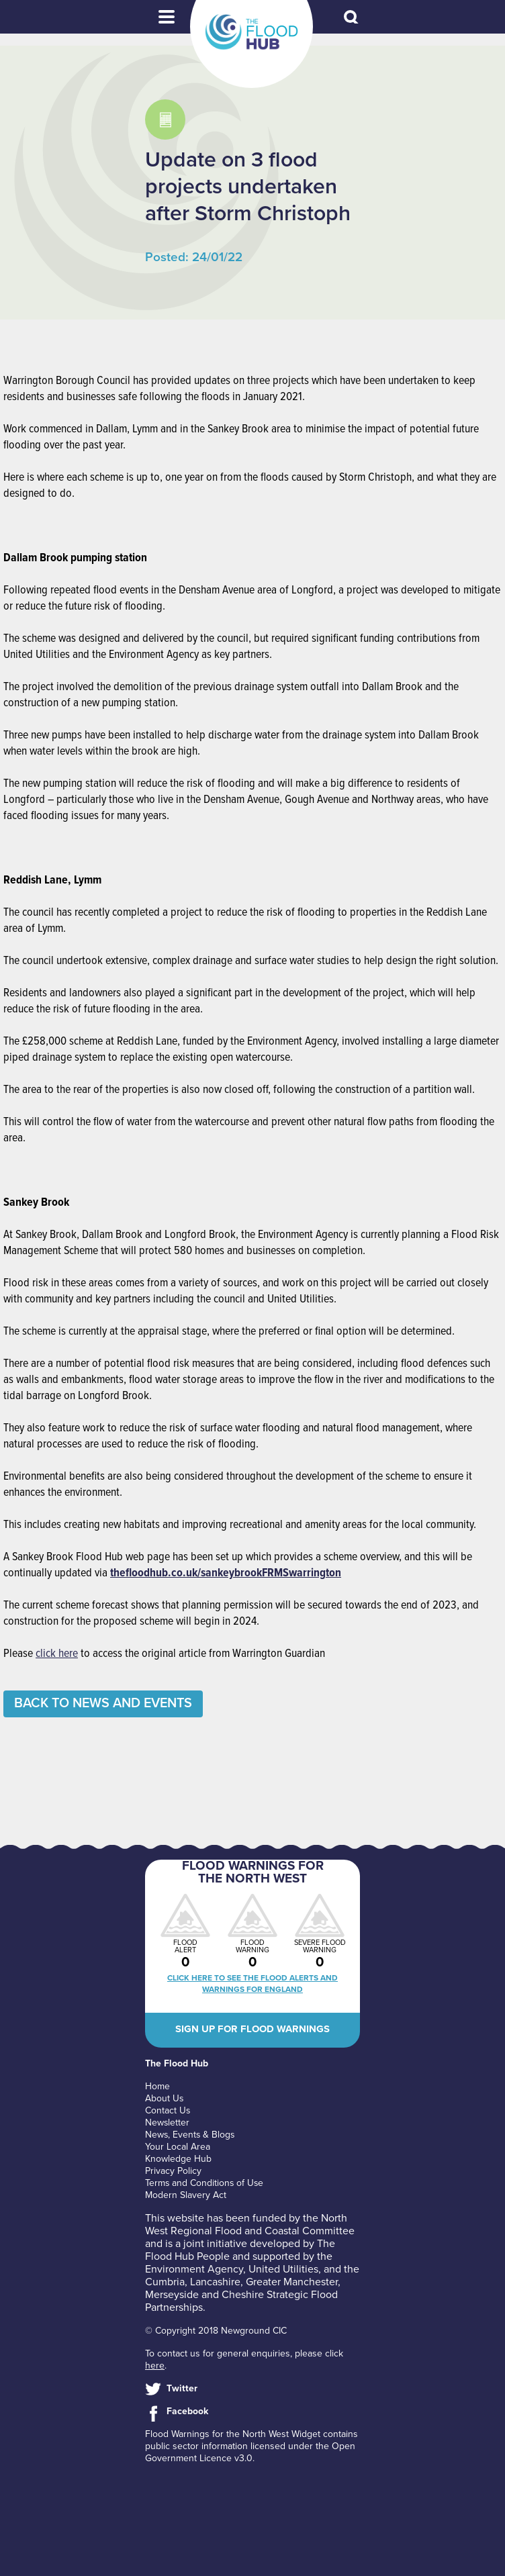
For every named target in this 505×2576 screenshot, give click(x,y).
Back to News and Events (104, 1704)
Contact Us (168, 2110)
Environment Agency (194, 2269)
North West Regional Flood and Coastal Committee (250, 2224)
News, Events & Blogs (190, 2134)
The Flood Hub (251, 32)
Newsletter (167, 2122)
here (155, 2365)
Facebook (187, 2411)
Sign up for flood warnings (252, 2029)
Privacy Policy (173, 2171)
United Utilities (283, 2269)
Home (157, 2086)
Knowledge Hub (178, 2158)
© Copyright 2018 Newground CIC (216, 2330)
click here (57, 1654)
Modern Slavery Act (185, 2195)
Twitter (182, 2388)
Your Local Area (177, 2146)
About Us (164, 2098)
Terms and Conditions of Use (205, 2183)
